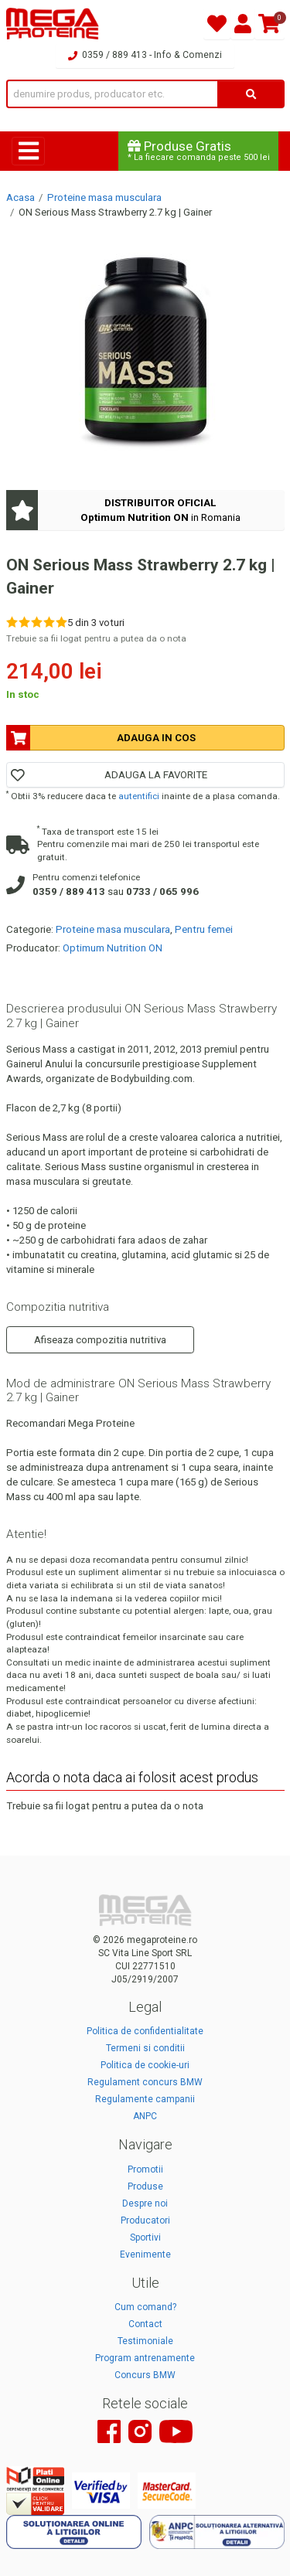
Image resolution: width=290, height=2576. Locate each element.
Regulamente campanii (145, 2099)
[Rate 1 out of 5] (12, 622)
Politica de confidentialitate (145, 2031)
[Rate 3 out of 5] (37, 622)
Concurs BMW (145, 2375)
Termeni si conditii (145, 2048)
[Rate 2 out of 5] (24, 622)
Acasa (20, 197)
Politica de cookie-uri (145, 2065)
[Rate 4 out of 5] (49, 622)
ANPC (145, 2116)
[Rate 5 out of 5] (61, 622)
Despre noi (145, 2203)
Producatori (145, 2220)
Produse (145, 2186)
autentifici (138, 796)
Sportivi (145, 2237)
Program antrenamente (145, 2358)
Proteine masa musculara (104, 197)
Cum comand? (145, 2307)
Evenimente (145, 2254)
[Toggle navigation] (28, 151)
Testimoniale (145, 2341)
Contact (145, 2324)
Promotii (145, 2169)
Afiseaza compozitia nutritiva (100, 1340)
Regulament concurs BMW (145, 2082)
